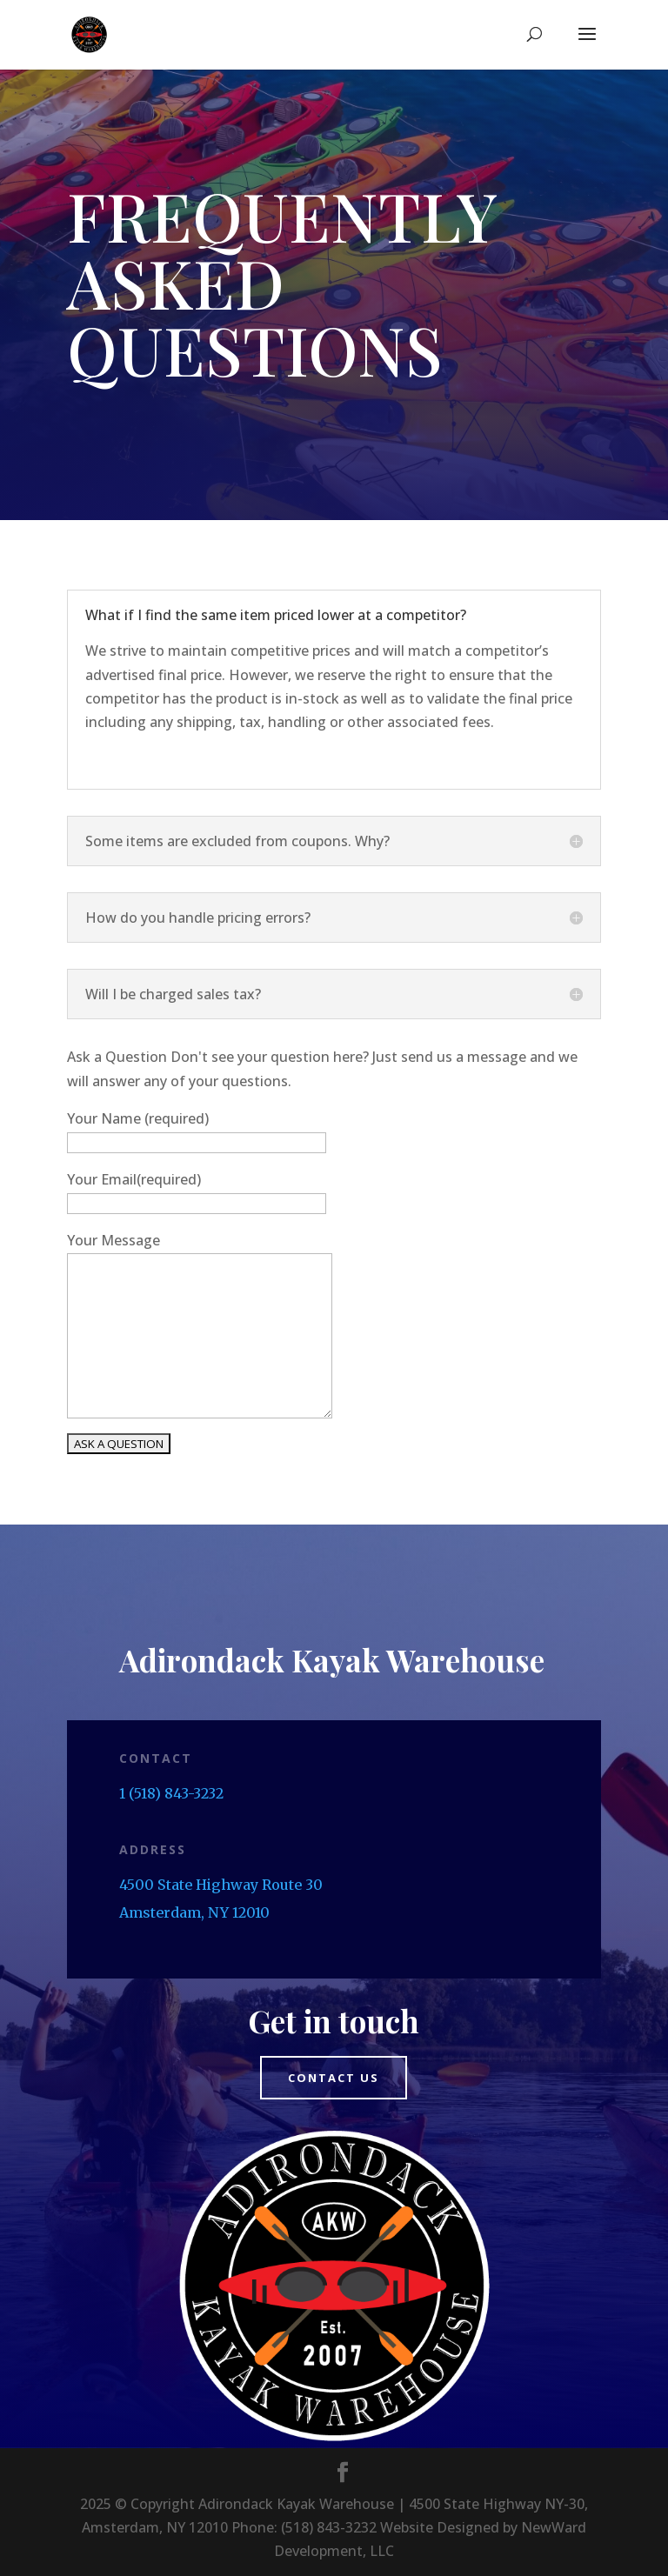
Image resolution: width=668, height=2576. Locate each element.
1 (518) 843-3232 (171, 1793)
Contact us (333, 2077)
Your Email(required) (134, 1179)
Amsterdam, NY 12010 (194, 1912)
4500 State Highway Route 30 (221, 1884)
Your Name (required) (138, 1118)
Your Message (113, 1240)
